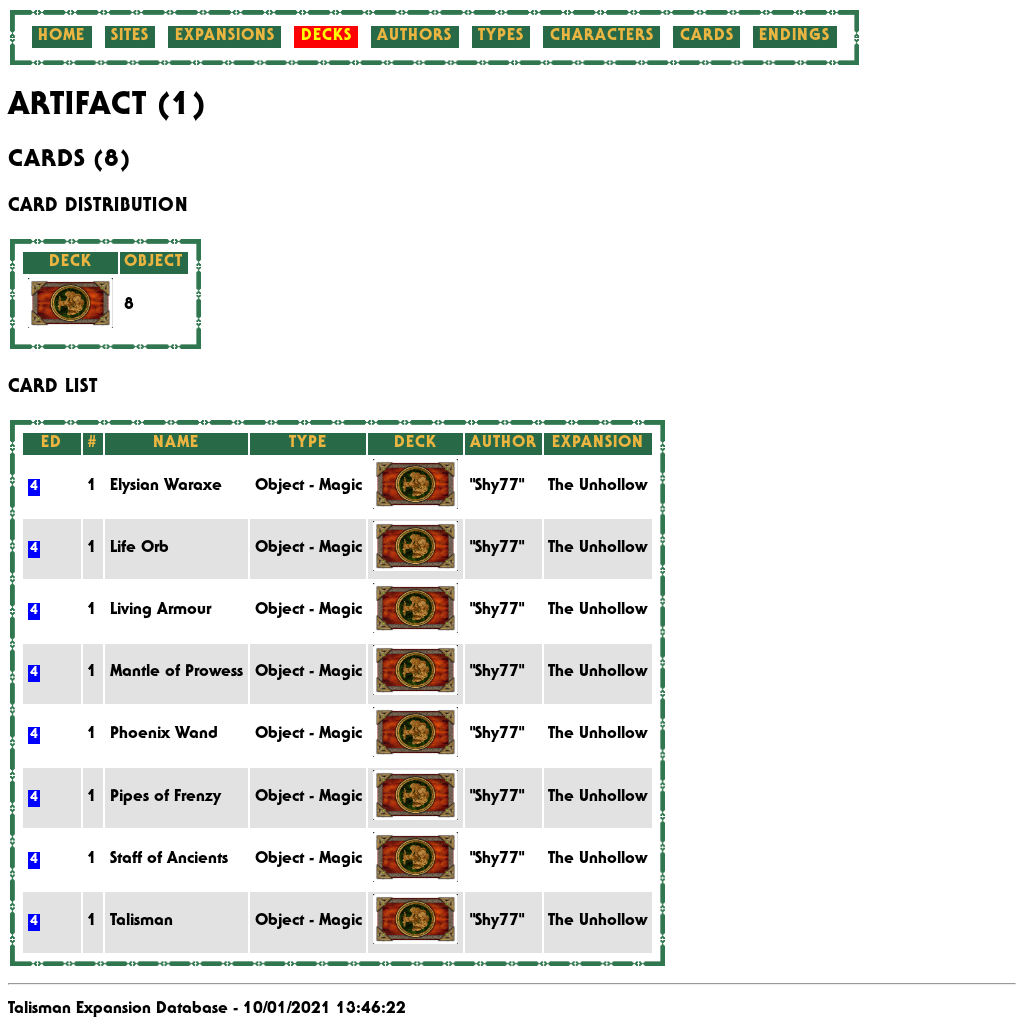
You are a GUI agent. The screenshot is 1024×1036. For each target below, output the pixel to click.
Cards (707, 37)
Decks (326, 37)
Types (501, 37)
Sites (130, 37)
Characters (602, 37)
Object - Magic (308, 487)
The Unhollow (597, 487)
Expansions (225, 37)
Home (61, 37)
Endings (794, 37)
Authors (414, 37)
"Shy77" (497, 487)
